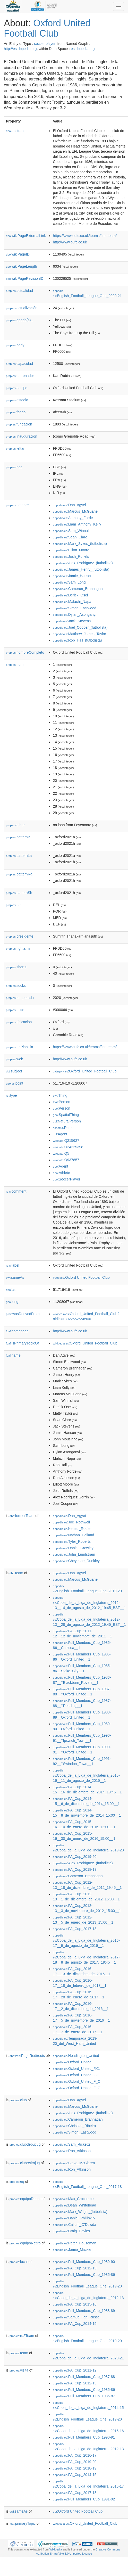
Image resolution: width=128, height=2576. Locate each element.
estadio (17, 400)
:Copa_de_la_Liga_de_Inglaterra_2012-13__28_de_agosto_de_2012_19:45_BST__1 (89, 1620)
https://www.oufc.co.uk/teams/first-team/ (85, 236)
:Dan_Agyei (69, 505)
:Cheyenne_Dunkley (76, 1561)
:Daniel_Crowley (73, 1548)
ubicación (19, 1022)
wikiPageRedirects (27, 2056)
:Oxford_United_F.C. (76, 2068)
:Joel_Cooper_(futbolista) (80, 627)
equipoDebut (25, 2199)
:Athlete (61, 1173)
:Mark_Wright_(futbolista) (80, 2212)
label (12, 1265)
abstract (15, 131)
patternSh (19, 893)
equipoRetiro (25, 2243)
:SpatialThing (66, 1115)
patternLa (19, 856)
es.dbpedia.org (83, 49)
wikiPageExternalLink (26, 236)
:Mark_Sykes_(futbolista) (80, 544)
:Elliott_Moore (71, 550)
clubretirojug (25, 2163)
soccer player (44, 44)
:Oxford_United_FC (75, 2075)
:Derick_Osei (70, 595)
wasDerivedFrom (23, 1314)
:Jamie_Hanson (72, 576)
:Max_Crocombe (73, 2199)
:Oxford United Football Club (81, 1277)
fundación (19, 424)
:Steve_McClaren (74, 2163)
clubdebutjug (25, 2144)
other (15, 825)
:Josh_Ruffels (71, 556)
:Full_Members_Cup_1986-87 (84, 2396)
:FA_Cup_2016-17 (75, 2455)
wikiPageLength (21, 266)
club (18, 2100)
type (11, 1095)
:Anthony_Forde (73, 518)
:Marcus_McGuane (75, 511)
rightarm (18, 948)
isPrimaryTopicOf (22, 1343)
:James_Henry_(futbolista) (81, 569)
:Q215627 (66, 1140)
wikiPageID (18, 254)
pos (14, 905)
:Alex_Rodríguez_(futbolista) (83, 563)
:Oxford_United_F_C (76, 2081)
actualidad (19, 291)
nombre (17, 505)
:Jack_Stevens (72, 621)
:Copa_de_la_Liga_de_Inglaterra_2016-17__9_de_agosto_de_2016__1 (86, 1941)
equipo (16, 388)
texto (15, 1010)
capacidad (19, 364)
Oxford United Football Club (47, 28)
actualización (21, 308)
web (14, 1059)
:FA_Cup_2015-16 (75, 2304)
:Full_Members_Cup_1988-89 (84, 2311)
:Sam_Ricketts (72, 2144)
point (14, 1083)
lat (10, 1289)
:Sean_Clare (70, 537)
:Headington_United (76, 2056)
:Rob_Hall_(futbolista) (77, 640)
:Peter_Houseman (74, 2243)
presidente (19, 936)
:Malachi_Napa (72, 602)
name (13, 1355)
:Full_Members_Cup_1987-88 (84, 2377)
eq (17, 2181)
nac (14, 467)
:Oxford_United (72, 2062)
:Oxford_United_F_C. (77, 2088)
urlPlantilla (19, 1047)
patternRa (19, 874)
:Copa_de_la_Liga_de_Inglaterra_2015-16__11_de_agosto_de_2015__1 (86, 1776)
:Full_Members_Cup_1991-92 (84, 2499)
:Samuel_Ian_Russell (77, 2317)
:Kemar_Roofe (72, 1529)
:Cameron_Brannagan (78, 589)
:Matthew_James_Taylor (79, 634)
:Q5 (61, 1153)
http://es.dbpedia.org (20, 49)
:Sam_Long (69, 582)
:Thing (60, 1095)
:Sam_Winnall (71, 531)
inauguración (21, 436)
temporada (20, 998)
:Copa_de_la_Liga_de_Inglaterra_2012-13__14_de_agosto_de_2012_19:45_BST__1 (89, 1603)
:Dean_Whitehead (74, 2205)
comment (16, 1191)
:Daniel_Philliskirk (74, 2218)
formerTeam (22, 1516)
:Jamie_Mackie (72, 2249)
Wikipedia (55, 2549)
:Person (61, 1102)
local (19, 2262)
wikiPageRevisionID (25, 278)
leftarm (17, 448)
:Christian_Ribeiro (74, 2126)
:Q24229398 (68, 1147)
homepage (17, 1331)
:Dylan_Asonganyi (74, 614)
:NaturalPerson (67, 1121)
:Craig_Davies (71, 2231)
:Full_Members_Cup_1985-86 (84, 2275)
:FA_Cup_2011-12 (75, 2370)
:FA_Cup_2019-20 (75, 1857)
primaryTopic (23, 2523)
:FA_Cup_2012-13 (75, 2268)
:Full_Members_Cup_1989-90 (84, 2262)
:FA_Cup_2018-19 (75, 1869)
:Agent (60, 1134)
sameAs (15, 1277)
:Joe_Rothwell (71, 1522)
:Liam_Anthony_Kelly (77, 524)
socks (16, 985)
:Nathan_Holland (73, 1535)
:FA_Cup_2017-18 (75, 1929)
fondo (15, 412)
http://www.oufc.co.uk (70, 242)
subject (14, 1071)
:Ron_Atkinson (72, 2151)
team (16, 1573)
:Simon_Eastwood (74, 608)
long (12, 1302)
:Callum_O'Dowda (74, 2224)
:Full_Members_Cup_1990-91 (84, 2437)
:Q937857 (66, 1160)
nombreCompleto (25, 652)
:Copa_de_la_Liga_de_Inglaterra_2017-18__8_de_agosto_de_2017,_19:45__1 (86, 1957)
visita (19, 2370)
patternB (18, 837)
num (14, 664)
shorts (16, 967)
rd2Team (22, 2336)
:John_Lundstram (74, 1554)
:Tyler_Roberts (72, 1541)
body (15, 345)
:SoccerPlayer (66, 1179)
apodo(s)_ (19, 320)
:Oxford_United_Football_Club (85, 1071)
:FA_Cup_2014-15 (75, 2323)
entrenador (20, 376)
